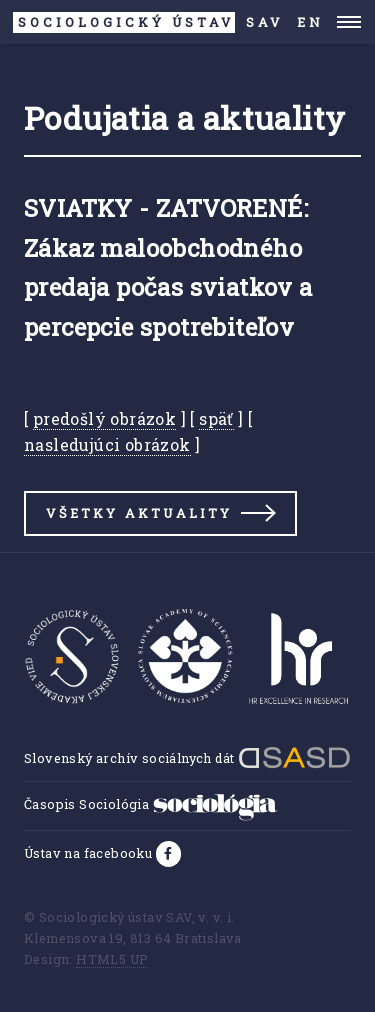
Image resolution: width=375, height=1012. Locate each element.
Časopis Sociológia (151, 804)
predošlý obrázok (104, 418)
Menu (349, 22)
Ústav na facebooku (90, 853)
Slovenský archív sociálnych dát (187, 758)
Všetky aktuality (139, 513)
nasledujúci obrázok (107, 444)
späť (216, 418)
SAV (148, 22)
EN (310, 22)
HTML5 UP (112, 959)
